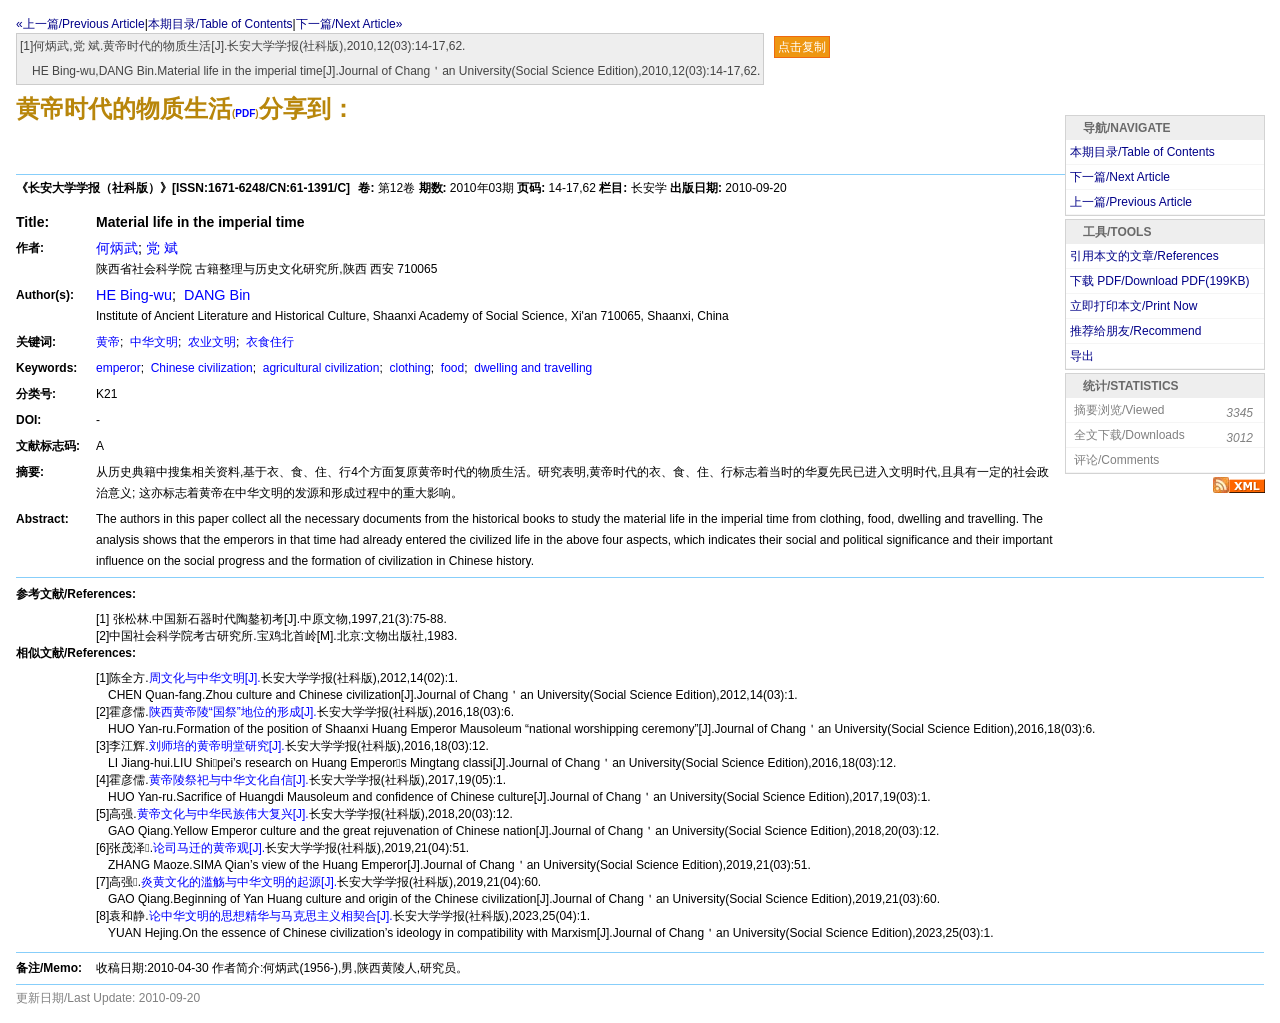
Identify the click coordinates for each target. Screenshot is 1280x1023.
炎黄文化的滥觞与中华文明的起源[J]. (239, 882)
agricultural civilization (319, 368)
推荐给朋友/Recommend (1135, 331)
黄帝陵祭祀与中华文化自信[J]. (229, 780)
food (451, 368)
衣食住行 (268, 342)
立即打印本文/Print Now (1133, 306)
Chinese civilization (199, 368)
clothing (408, 368)
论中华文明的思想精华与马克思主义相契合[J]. (271, 916)
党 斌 (162, 248)
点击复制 (802, 47)
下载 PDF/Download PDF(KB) (1159, 281)
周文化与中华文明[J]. (205, 678)
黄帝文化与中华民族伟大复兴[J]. (223, 814)
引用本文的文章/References (1144, 256)
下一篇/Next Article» (349, 24)
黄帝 (108, 342)
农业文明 (210, 342)
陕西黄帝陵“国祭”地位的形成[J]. (233, 712)
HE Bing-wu (134, 295)
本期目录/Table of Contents (220, 24)
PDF (245, 113)
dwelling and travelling (531, 368)
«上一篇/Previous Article (80, 24)
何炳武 (117, 248)
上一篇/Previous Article (1131, 202)
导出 (1082, 356)
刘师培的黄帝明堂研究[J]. (217, 746)
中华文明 (152, 342)
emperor (118, 368)
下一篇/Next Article (1120, 177)
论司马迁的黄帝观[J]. (209, 848)
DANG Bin (215, 295)
